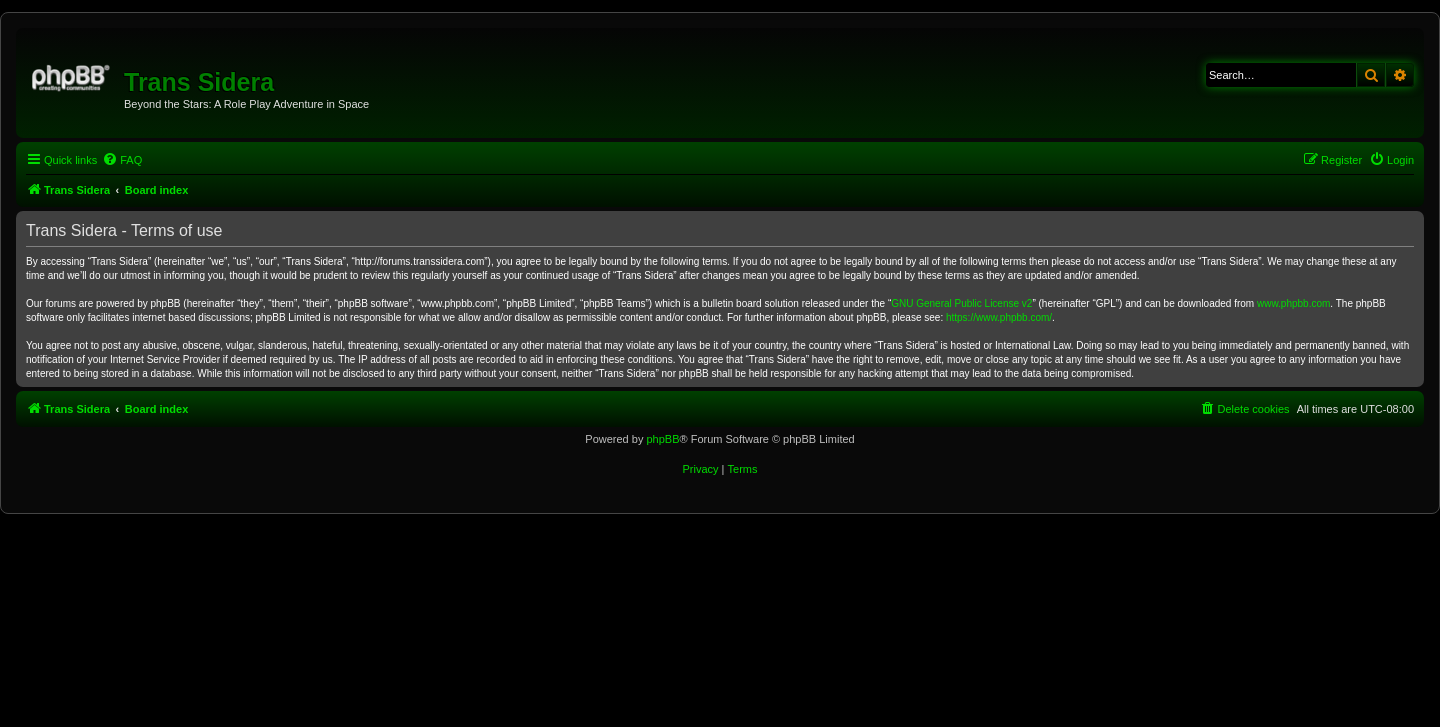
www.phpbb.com (1293, 303)
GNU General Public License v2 (961, 303)
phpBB (662, 439)
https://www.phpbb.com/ (999, 317)
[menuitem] (122, 160)
